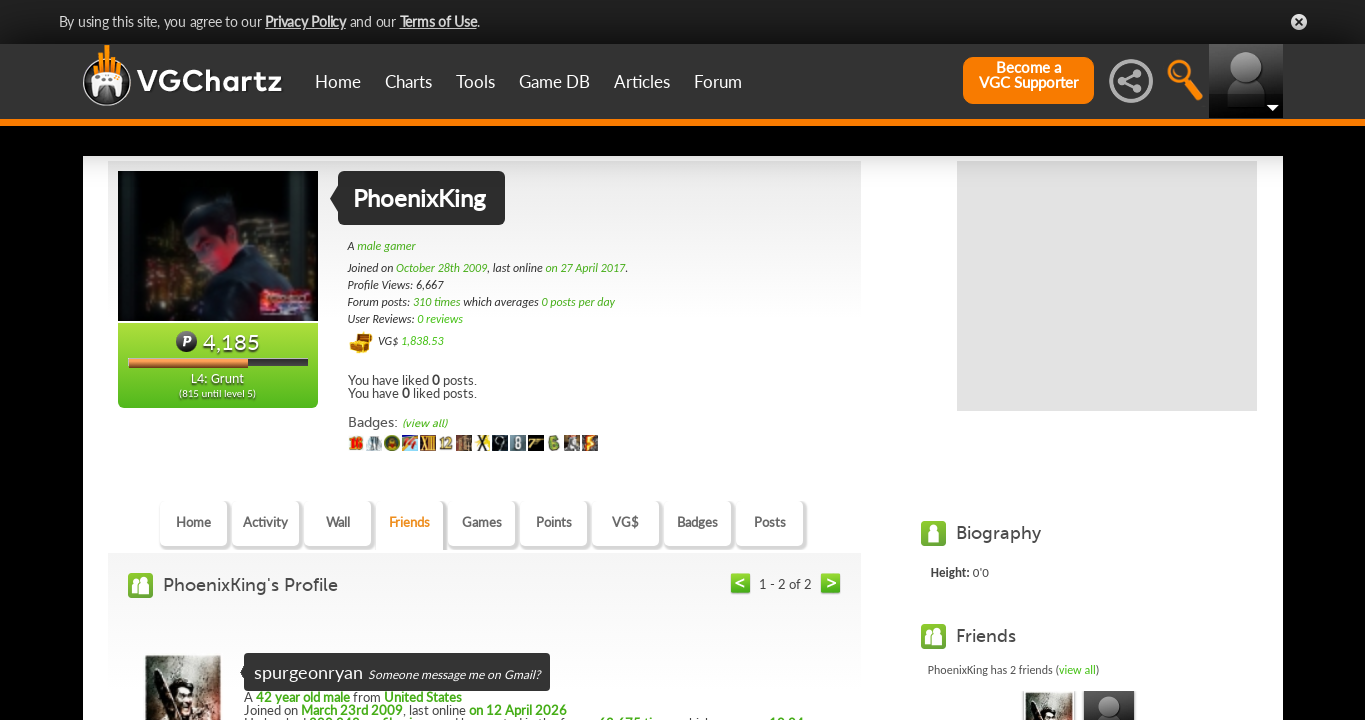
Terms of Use (438, 21)
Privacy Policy (305, 21)
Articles (642, 81)
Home (338, 81)
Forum (718, 81)
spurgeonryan (308, 672)
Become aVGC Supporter (1028, 75)
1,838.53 (422, 341)
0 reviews (440, 319)
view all (1077, 670)
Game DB (554, 81)
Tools (475, 81)
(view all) (424, 423)
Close (1299, 22)
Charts (408, 81)
